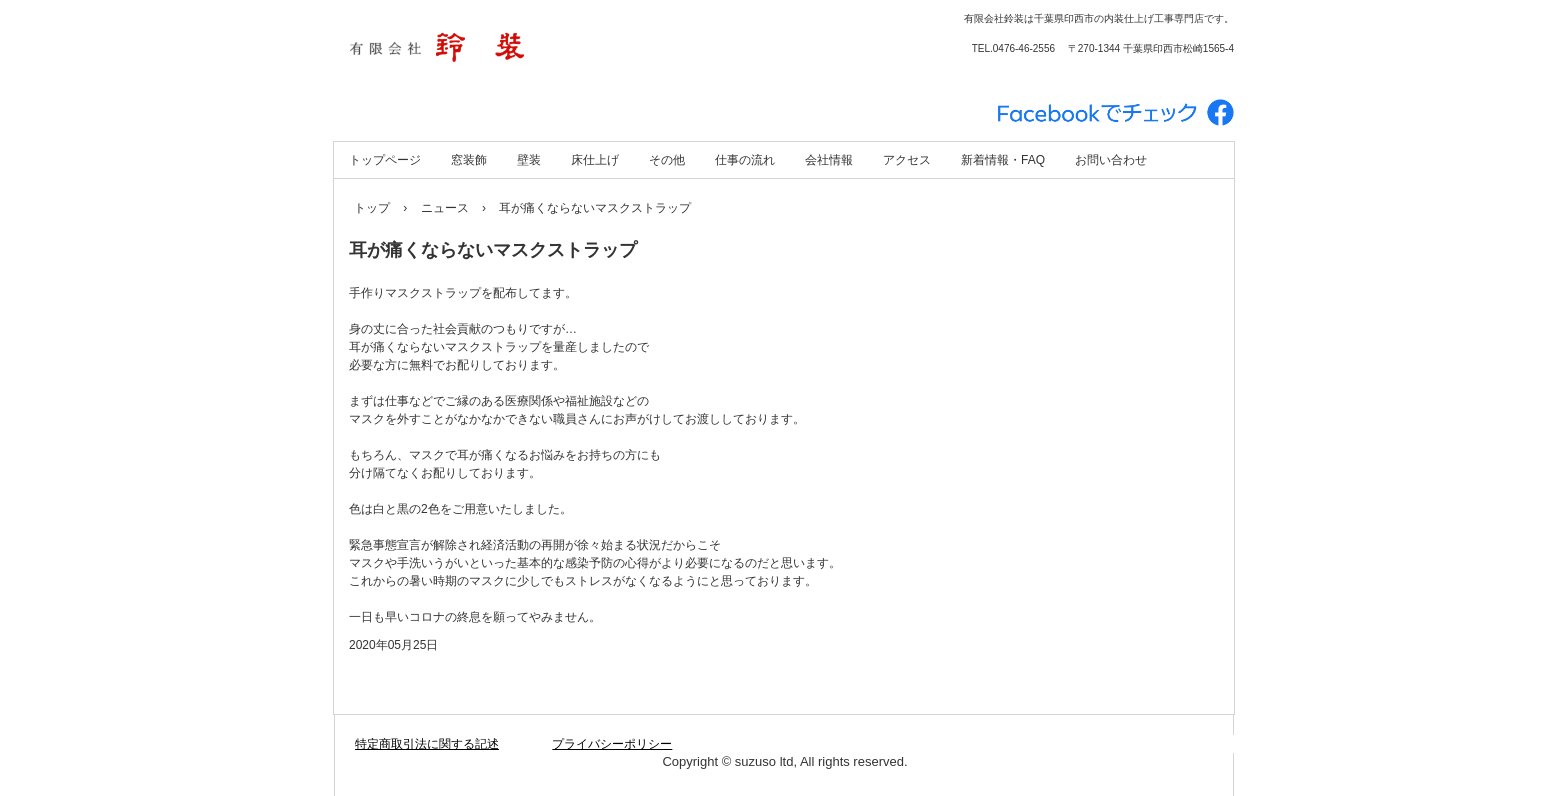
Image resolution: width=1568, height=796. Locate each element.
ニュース (445, 208)
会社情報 (829, 160)
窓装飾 (469, 160)
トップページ (385, 160)
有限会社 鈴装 (549, 50)
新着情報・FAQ (1003, 160)
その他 (667, 160)
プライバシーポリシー (612, 744)
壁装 (529, 160)
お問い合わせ (1111, 160)
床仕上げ (595, 160)
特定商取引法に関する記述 (427, 744)
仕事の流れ (745, 160)
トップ (372, 208)
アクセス (907, 160)
